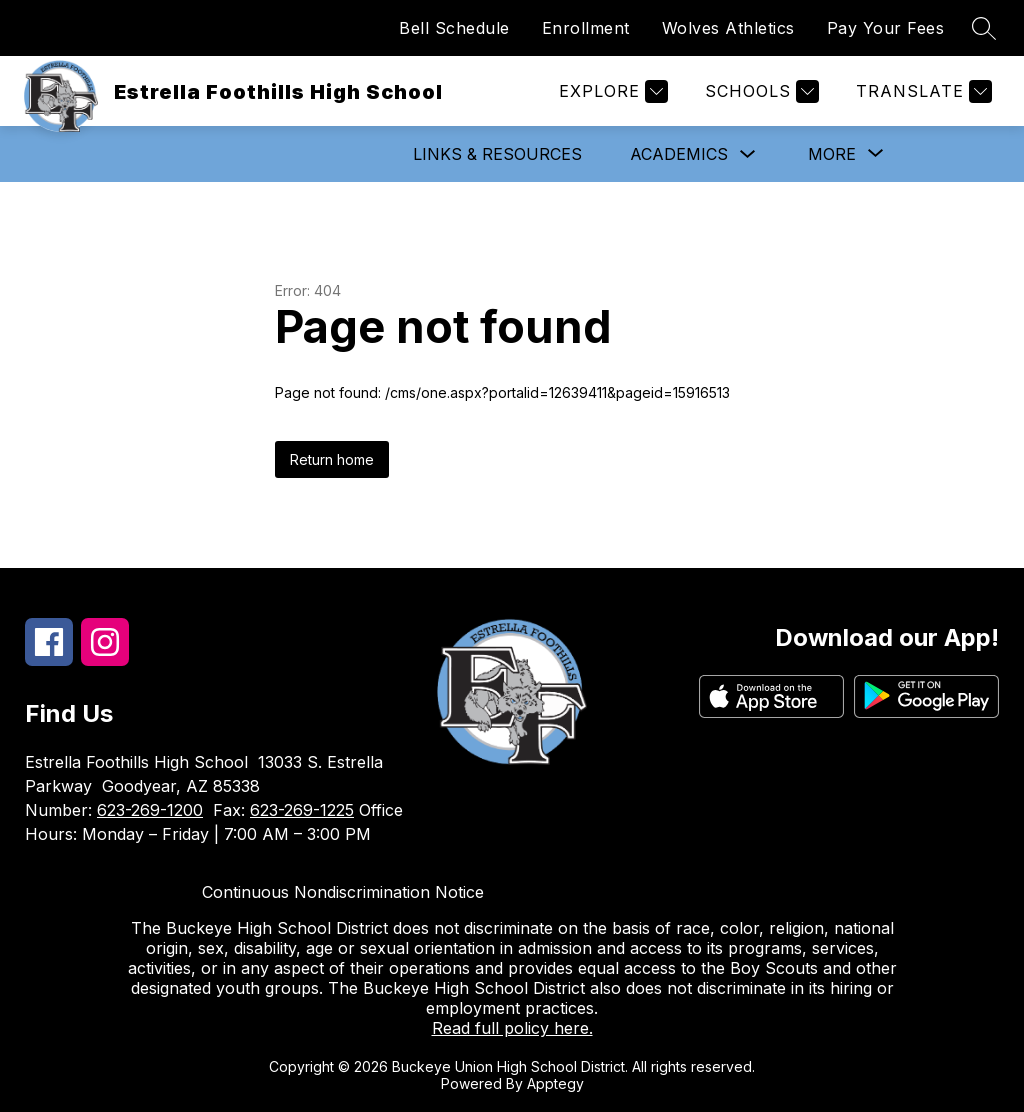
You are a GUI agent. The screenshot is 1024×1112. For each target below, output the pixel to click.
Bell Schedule (454, 28)
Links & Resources (497, 154)
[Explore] (611, 91)
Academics (679, 154)
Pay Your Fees (886, 28)
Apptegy (555, 1083)
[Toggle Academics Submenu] (748, 154)
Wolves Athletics (728, 28)
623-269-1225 (302, 810)
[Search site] (984, 28)
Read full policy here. (512, 1028)
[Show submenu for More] (832, 154)
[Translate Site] (921, 91)
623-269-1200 (150, 810)
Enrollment (586, 28)
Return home (332, 459)
